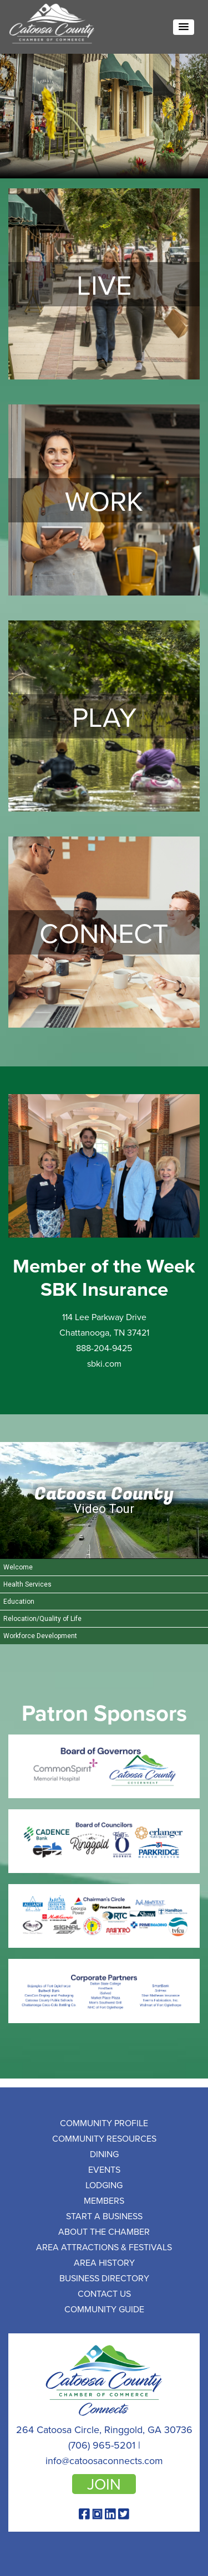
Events (104, 2169)
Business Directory (104, 2278)
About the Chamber (104, 2231)
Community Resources (104, 2138)
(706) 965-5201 (101, 2445)
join (104, 2484)
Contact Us (104, 2293)
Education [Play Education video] (18, 1601)
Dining (104, 2154)
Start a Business (104, 2216)
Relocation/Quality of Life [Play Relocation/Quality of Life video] (42, 1619)
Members (104, 2200)
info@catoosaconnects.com (104, 2460)
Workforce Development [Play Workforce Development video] (40, 1636)
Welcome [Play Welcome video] (18, 1567)
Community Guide (104, 2309)
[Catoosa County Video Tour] (104, 1500)
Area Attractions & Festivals (104, 2247)
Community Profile (104, 2123)
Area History (104, 2262)
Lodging (104, 2185)
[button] (183, 27)
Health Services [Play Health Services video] (27, 1584)
